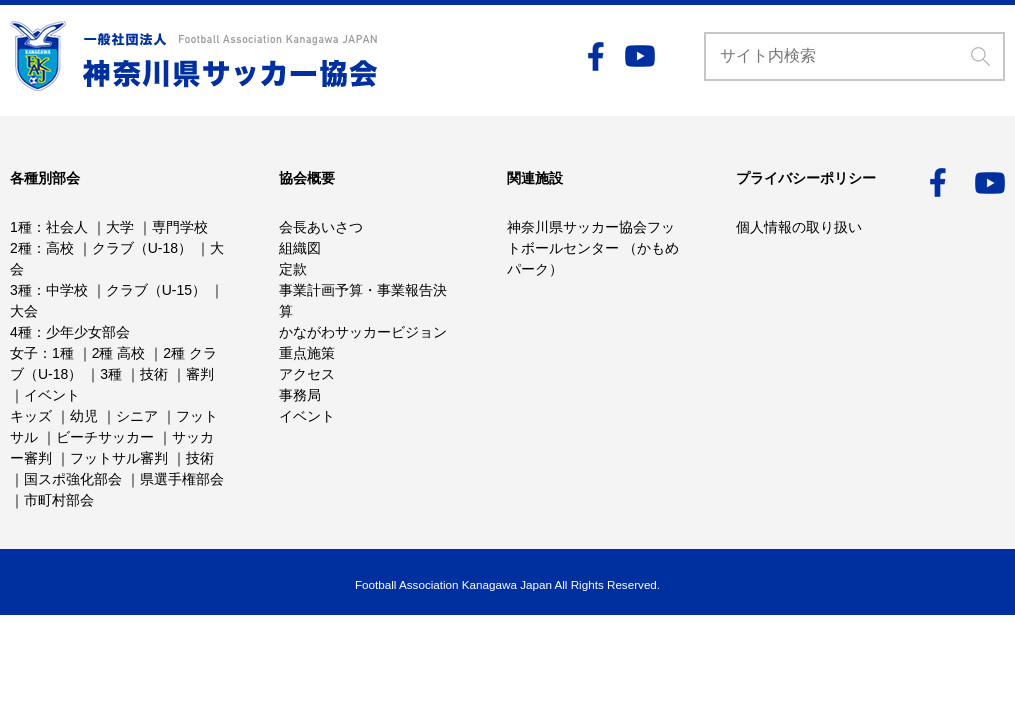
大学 (120, 227)
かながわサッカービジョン (363, 332)
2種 (21, 248)
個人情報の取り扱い (799, 227)
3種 (21, 290)
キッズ (31, 416)
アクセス (307, 374)
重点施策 (307, 353)
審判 (200, 374)
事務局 (300, 395)
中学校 (67, 290)
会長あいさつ (321, 227)
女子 (24, 353)
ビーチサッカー (105, 437)
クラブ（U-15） (156, 290)
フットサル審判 (119, 458)
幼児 (84, 416)
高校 (60, 248)
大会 (24, 311)
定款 (293, 269)
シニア (137, 416)
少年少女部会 (88, 332)
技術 (154, 374)
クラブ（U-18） (142, 248)
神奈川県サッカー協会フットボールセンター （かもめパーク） (593, 248)
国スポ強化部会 (73, 479)
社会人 (67, 227)
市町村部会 (59, 500)
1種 (21, 227)
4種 (21, 332)
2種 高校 (119, 353)
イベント (52, 395)
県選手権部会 (182, 479)
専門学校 (180, 227)
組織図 (300, 248)
